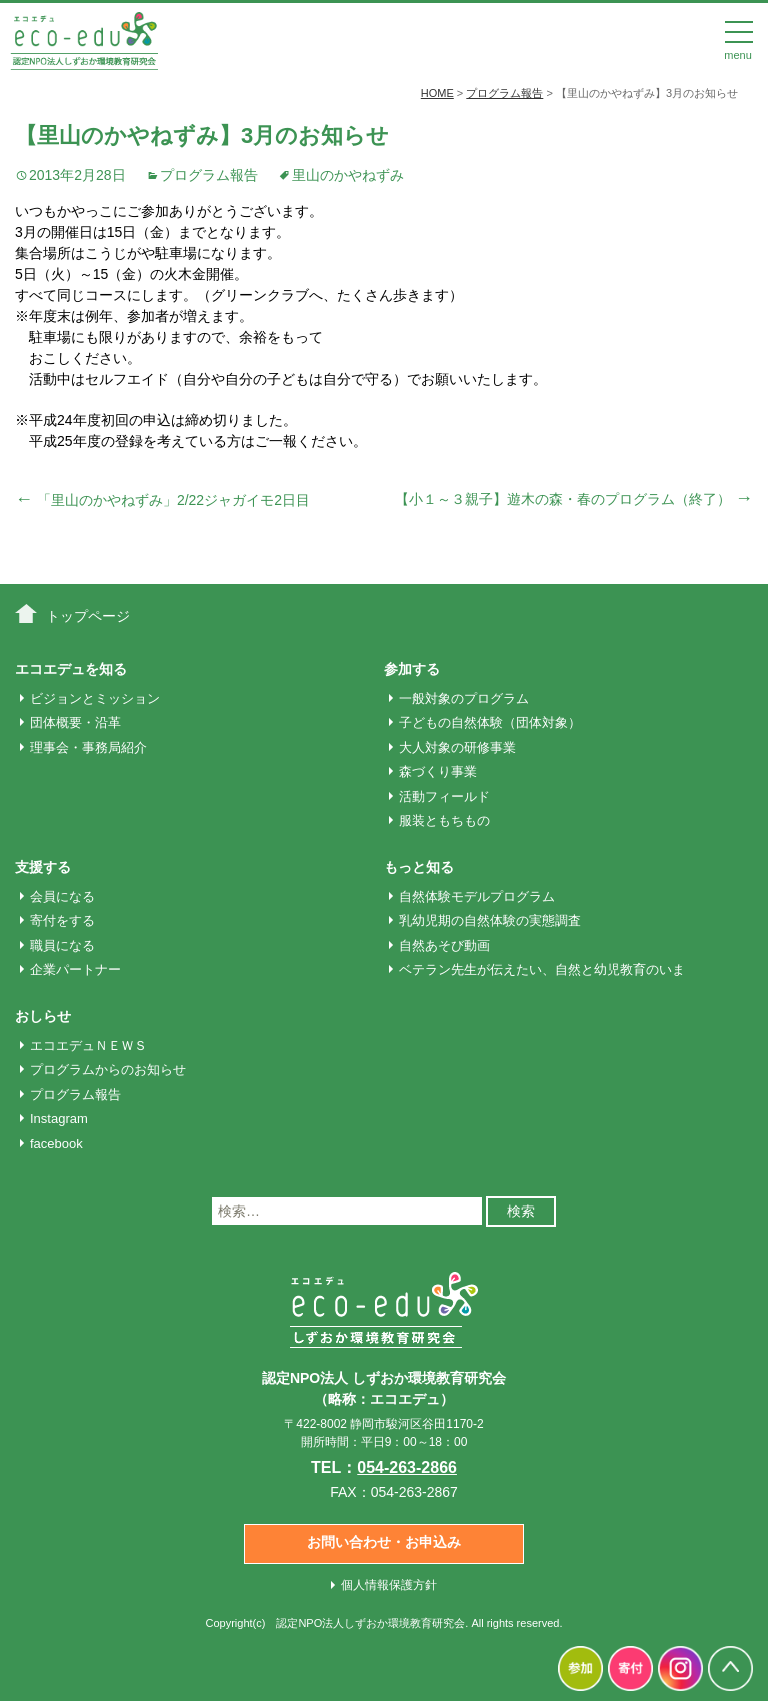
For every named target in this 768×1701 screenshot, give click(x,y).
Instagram (59, 1118)
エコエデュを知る (71, 669)
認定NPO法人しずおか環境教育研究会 (370, 1623)
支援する (43, 867)
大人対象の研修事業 (457, 747)
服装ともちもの (444, 820)
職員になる (62, 945)
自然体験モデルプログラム (477, 896)
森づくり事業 (438, 771)
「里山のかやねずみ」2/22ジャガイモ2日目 (162, 500)
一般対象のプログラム (464, 698)
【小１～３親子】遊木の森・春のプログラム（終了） (574, 499)
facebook (56, 1143)
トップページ (88, 616)
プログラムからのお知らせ (108, 1069)
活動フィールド (444, 796)
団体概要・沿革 (75, 722)
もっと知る (419, 867)
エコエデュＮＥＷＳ (88, 1045)
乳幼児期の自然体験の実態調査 (490, 920)
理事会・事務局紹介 (88, 747)
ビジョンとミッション (95, 698)
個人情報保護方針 (389, 1585)
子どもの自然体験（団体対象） (490, 722)
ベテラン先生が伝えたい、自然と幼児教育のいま (542, 969)
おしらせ (43, 1016)
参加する (412, 669)
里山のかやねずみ (348, 175)
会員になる (62, 896)
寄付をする (62, 920)
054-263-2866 (407, 1467)
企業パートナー (75, 969)
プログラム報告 (209, 175)
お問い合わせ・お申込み (384, 1542)
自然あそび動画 (444, 945)
